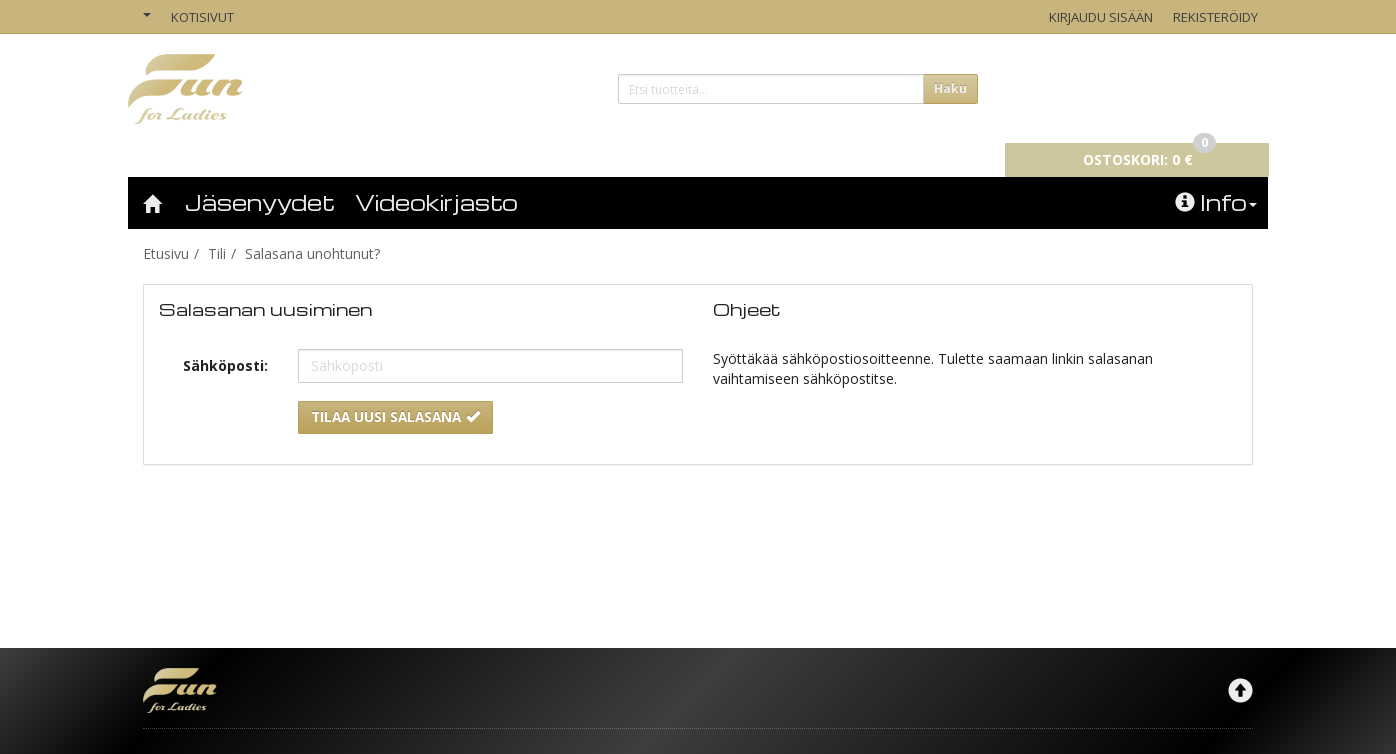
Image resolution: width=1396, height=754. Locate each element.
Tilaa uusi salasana (395, 389)
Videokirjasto (436, 174)
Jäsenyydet (260, 174)
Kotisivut (202, 17)
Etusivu (166, 225)
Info (1216, 174)
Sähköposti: (225, 337)
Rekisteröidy (1215, 17)
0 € (1149, 86)
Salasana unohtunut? (312, 225)
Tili (217, 225)
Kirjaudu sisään (1101, 17)
